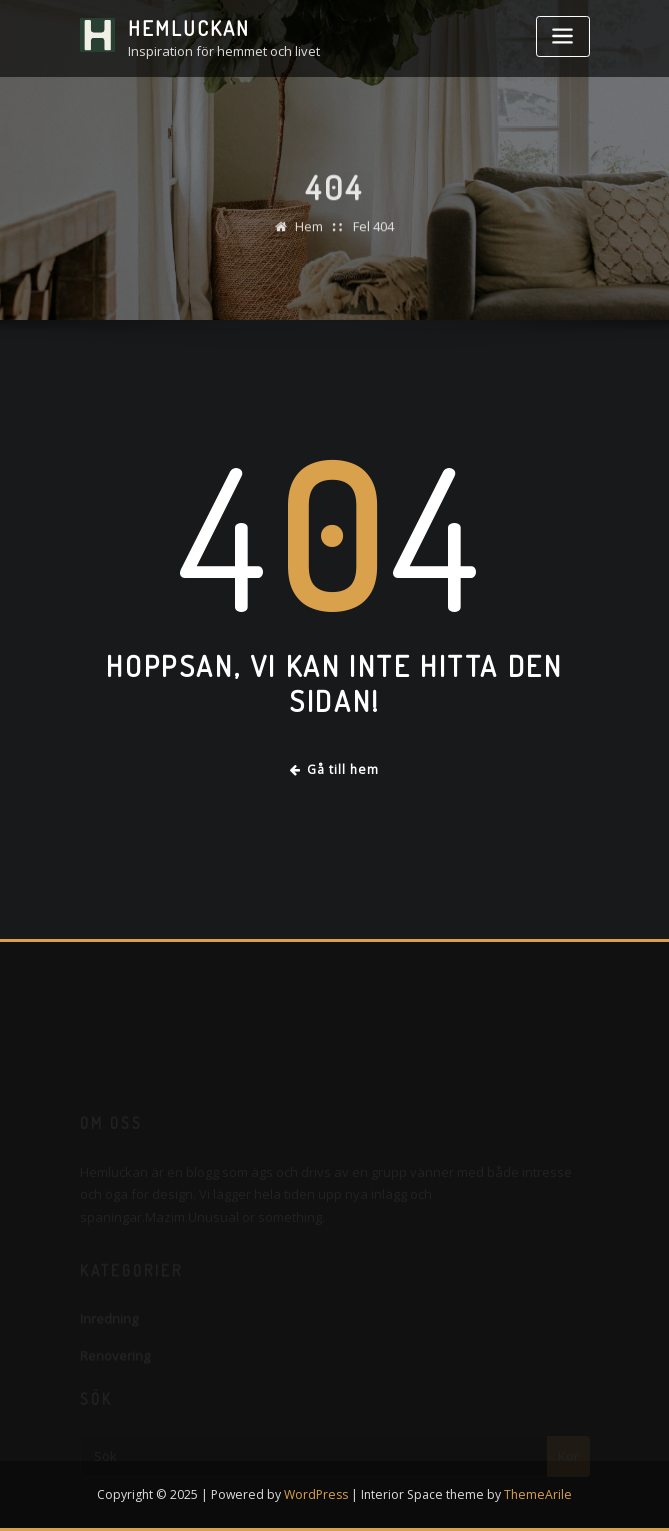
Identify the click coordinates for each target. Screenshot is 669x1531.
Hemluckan (189, 28)
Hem (309, 233)
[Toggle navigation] (563, 36)
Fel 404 (373, 233)
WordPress (316, 1494)
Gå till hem (335, 769)
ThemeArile (538, 1494)
